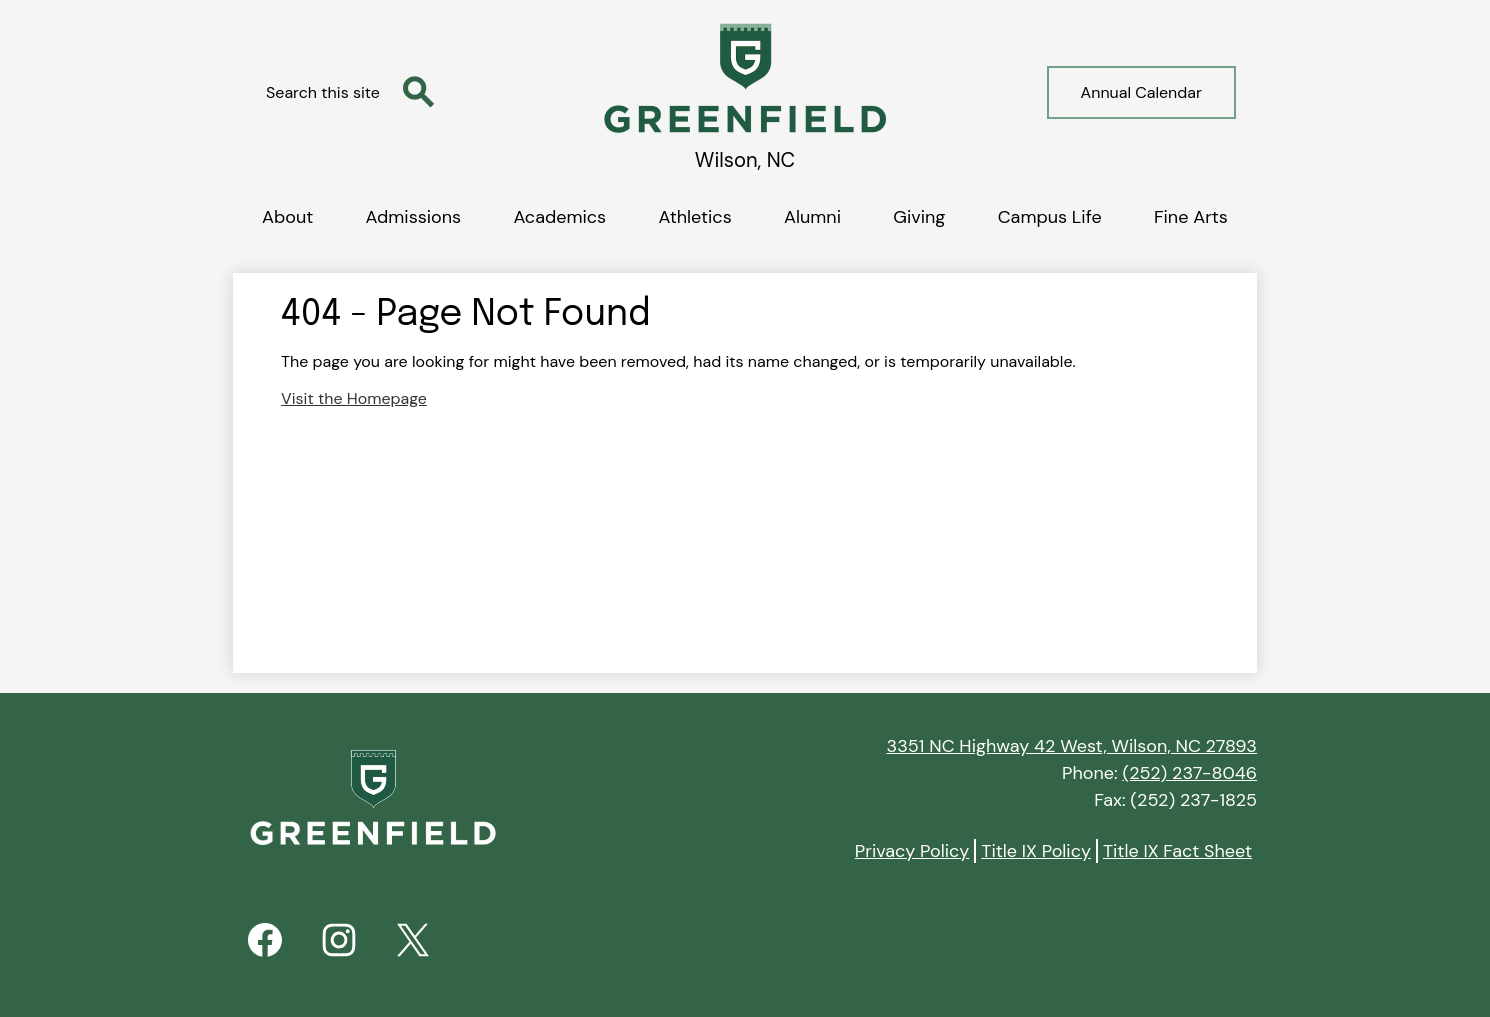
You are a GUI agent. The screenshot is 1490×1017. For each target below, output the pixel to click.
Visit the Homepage (354, 398)
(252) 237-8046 (1189, 773)
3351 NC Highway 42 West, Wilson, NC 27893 (1072, 746)
